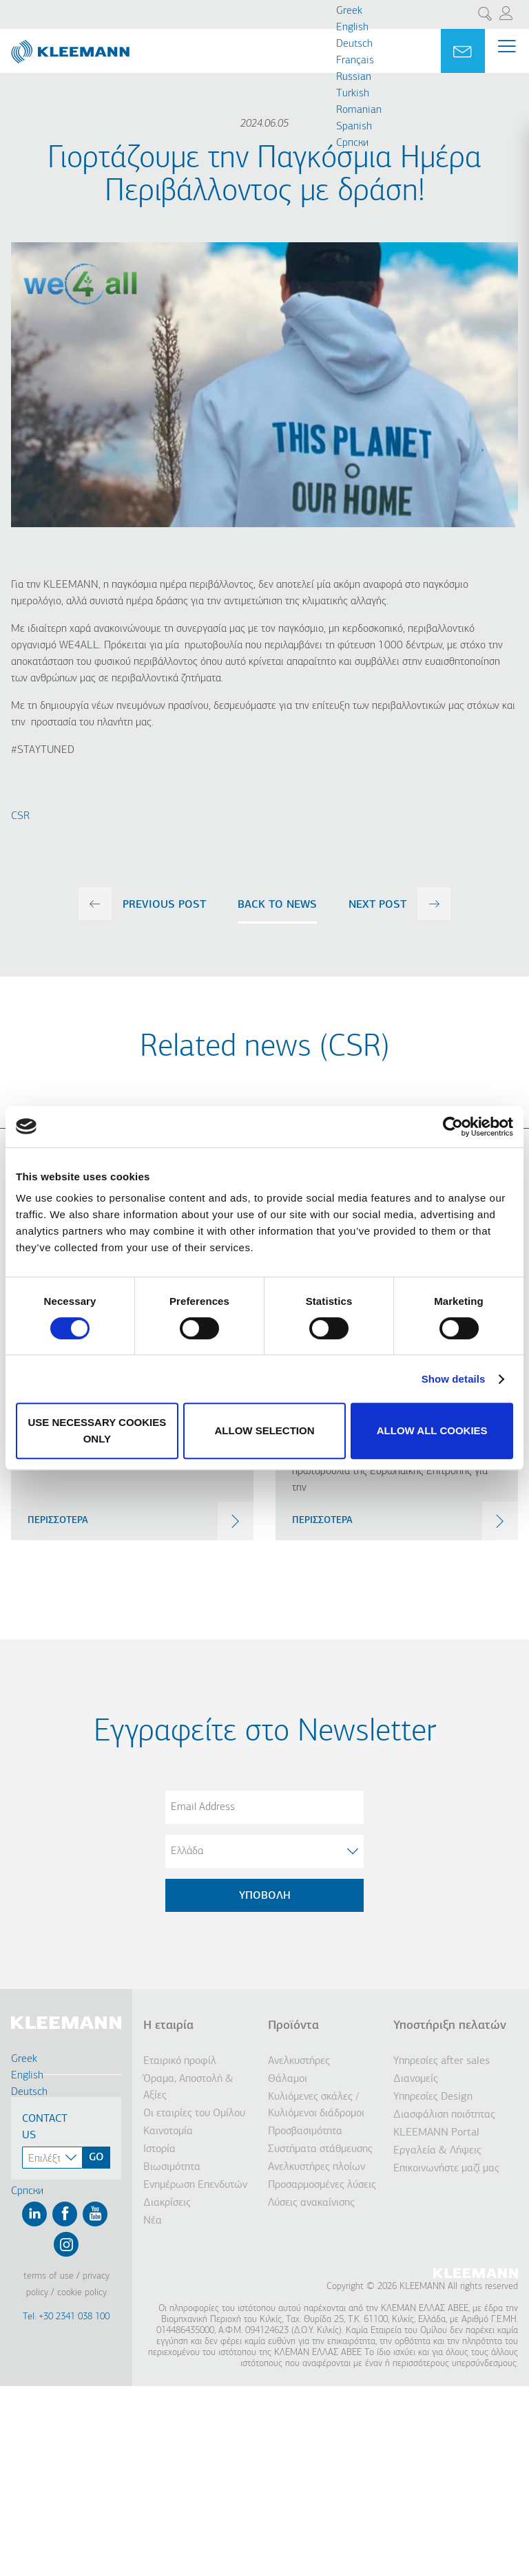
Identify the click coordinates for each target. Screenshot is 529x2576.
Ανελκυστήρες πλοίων (316, 2167)
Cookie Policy (82, 2293)
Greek (349, 11)
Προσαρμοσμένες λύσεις (322, 2185)
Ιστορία (159, 2149)
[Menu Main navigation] (507, 51)
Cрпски (352, 143)
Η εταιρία (168, 2025)
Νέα (152, 2220)
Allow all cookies (432, 1430)
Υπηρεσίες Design (433, 2097)
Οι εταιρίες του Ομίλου (194, 2113)
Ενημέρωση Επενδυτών (195, 2185)
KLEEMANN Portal (436, 2132)
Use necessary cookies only (97, 1430)
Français (355, 60)
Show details (454, 1379)
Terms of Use (48, 2276)
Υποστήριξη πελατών (449, 2025)
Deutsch (354, 44)
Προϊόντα (293, 2025)
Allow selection (264, 1430)
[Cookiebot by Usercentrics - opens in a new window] (453, 1126)
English (352, 27)
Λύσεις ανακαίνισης (311, 2202)
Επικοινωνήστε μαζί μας (446, 2168)
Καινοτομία (168, 2131)
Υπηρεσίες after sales (441, 2061)
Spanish (354, 126)
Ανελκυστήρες (299, 2061)
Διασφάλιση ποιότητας (444, 2114)
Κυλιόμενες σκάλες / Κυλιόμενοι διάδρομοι (316, 2105)
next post (377, 905)
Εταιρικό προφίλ (179, 2061)
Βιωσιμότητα (171, 2167)
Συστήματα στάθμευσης (320, 2149)
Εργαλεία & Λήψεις (437, 2150)
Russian (353, 77)
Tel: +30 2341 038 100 (66, 2317)
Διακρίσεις (167, 2202)
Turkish (352, 93)
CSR (20, 816)
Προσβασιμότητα (305, 2131)
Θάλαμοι (287, 2079)
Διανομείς (415, 2079)
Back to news (277, 905)
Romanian (359, 110)
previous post (164, 905)
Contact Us (45, 2127)
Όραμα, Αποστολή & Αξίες (188, 2087)
